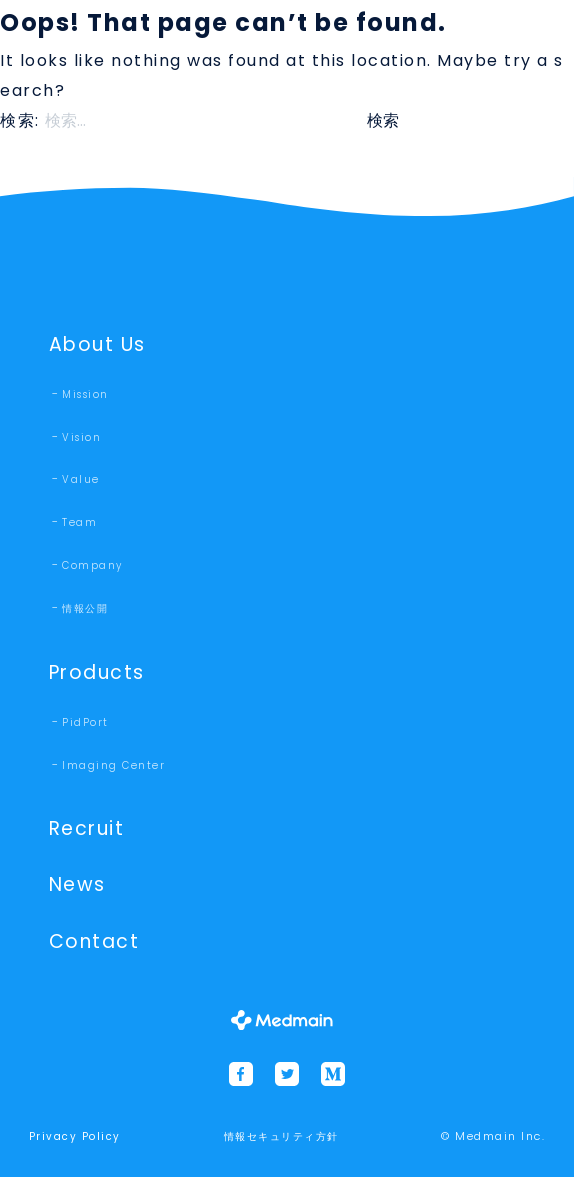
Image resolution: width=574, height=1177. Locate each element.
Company (92, 565)
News (77, 884)
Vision (81, 437)
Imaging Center (113, 765)
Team (79, 522)
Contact (94, 941)
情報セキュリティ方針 (281, 1136)
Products (97, 672)
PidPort (85, 722)
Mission (85, 394)
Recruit (87, 828)
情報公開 (85, 608)
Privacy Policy (75, 1136)
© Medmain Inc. (493, 1136)
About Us (97, 344)
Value (81, 479)
